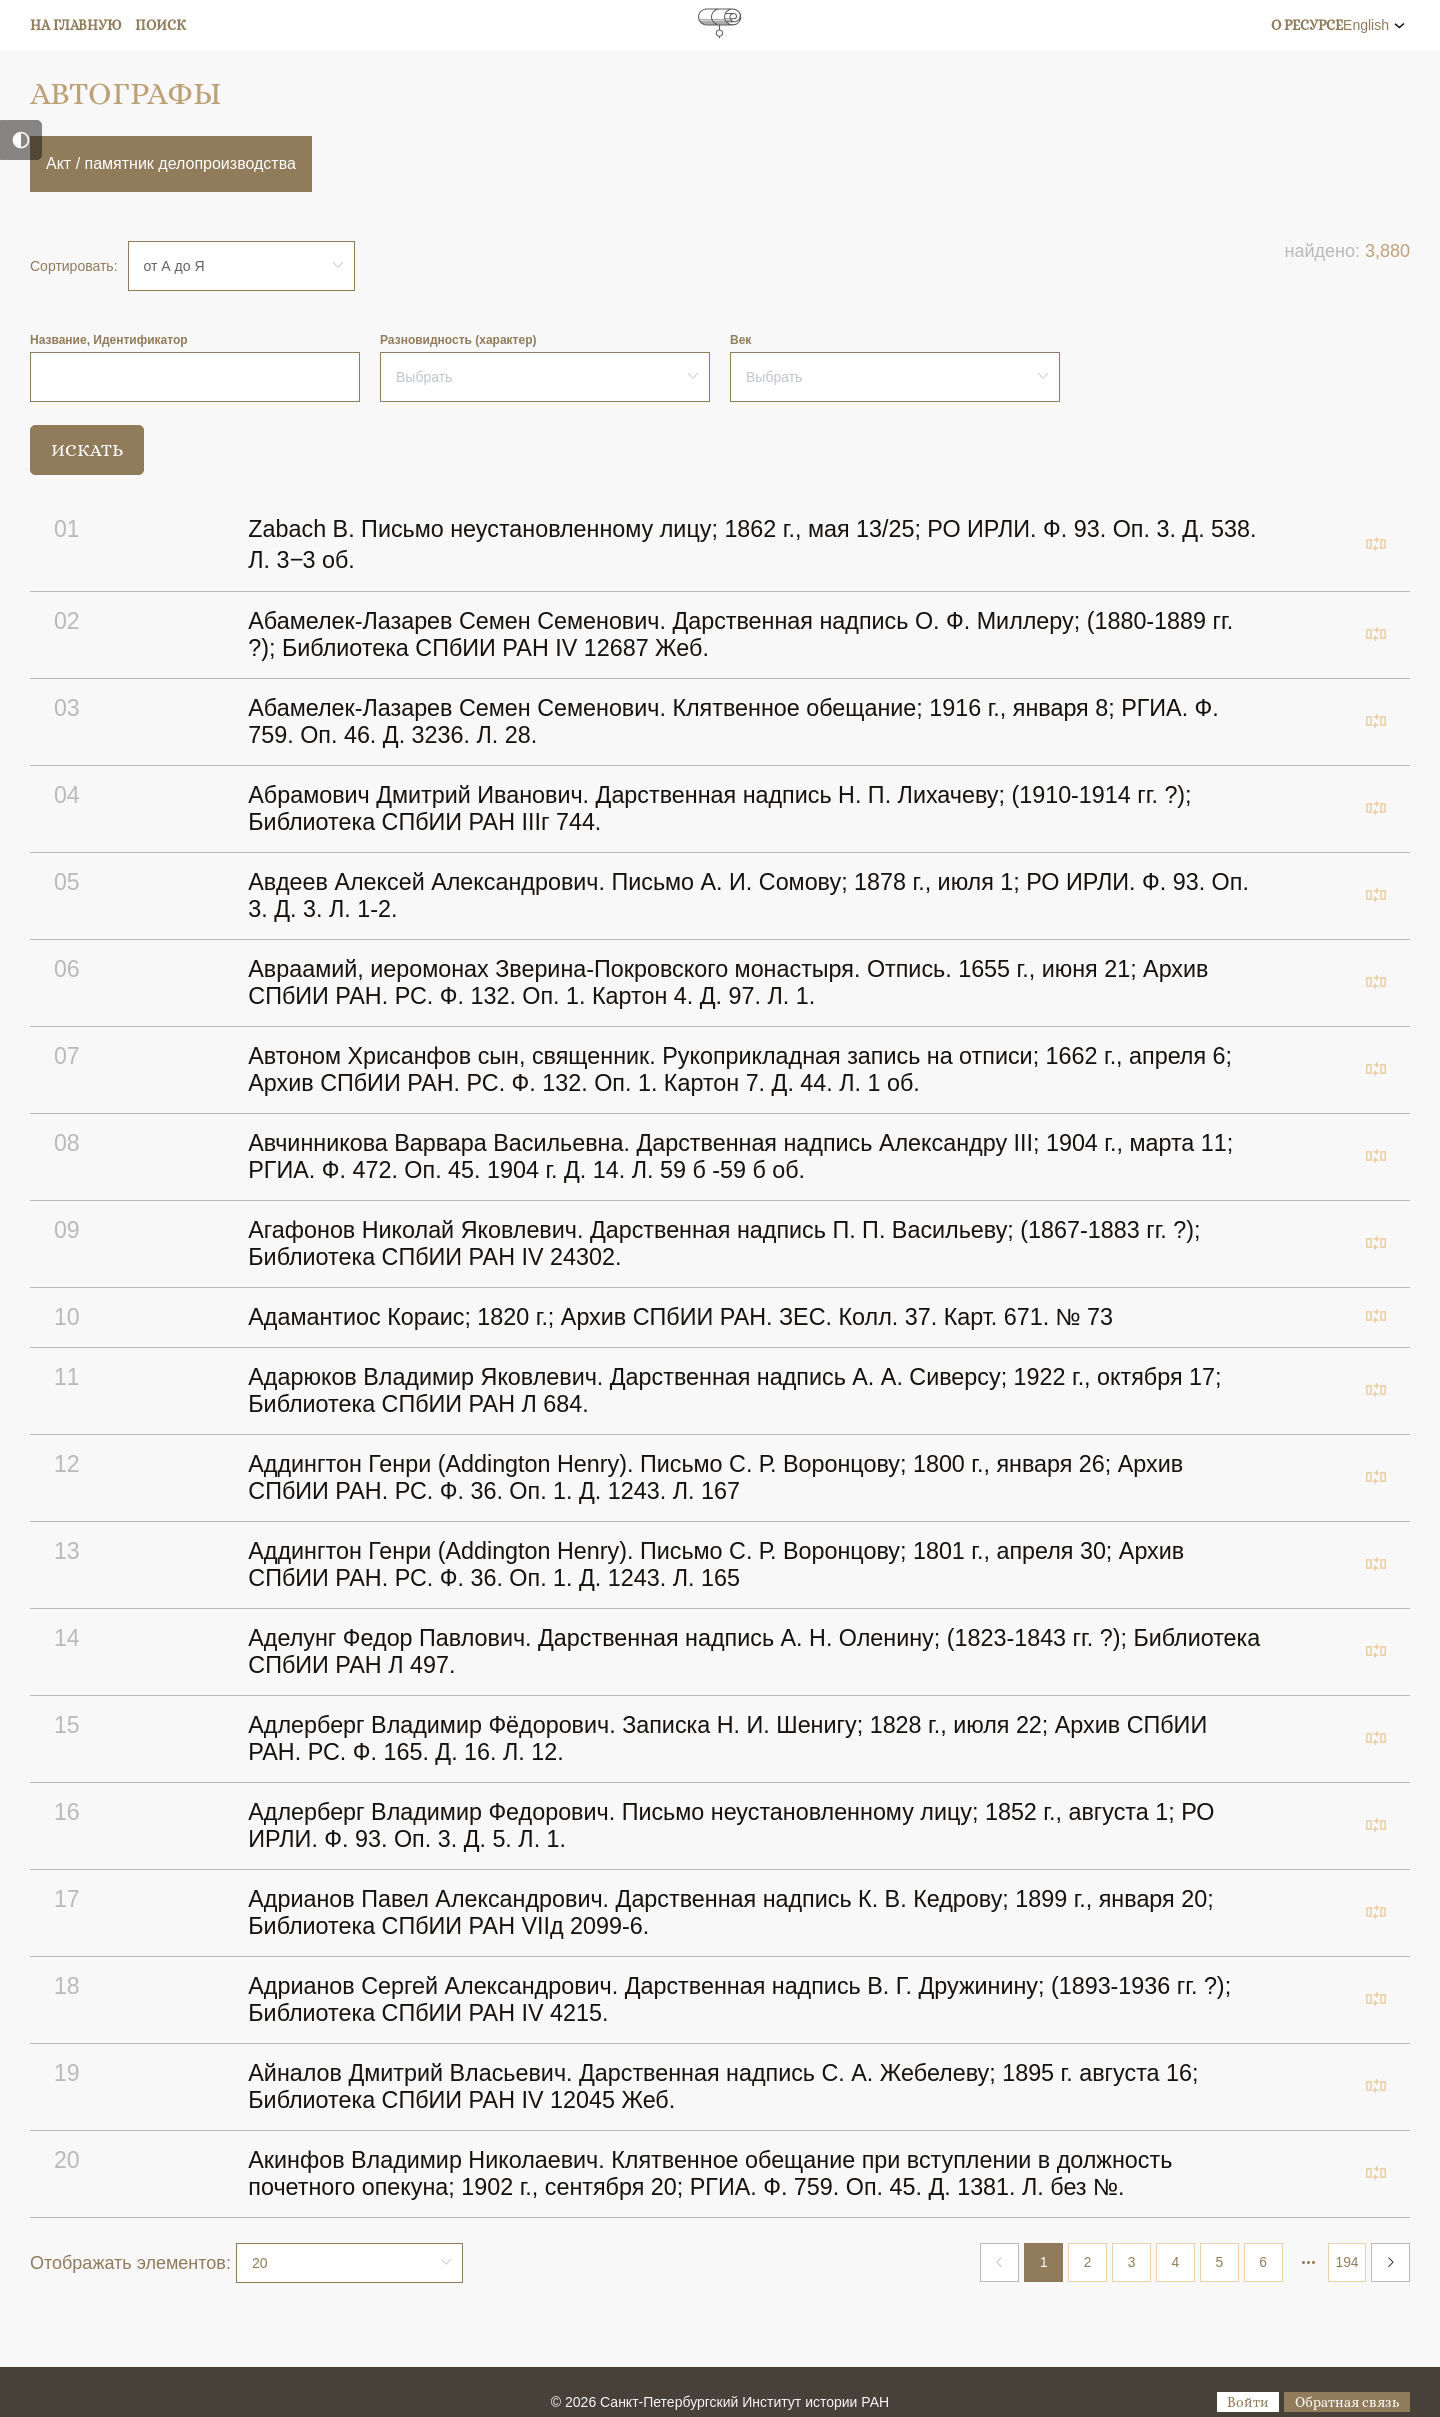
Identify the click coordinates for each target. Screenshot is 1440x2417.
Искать (87, 450)
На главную (76, 25)
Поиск (161, 25)
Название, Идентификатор (109, 340)
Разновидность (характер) (458, 340)
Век (740, 340)
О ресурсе (1307, 25)
